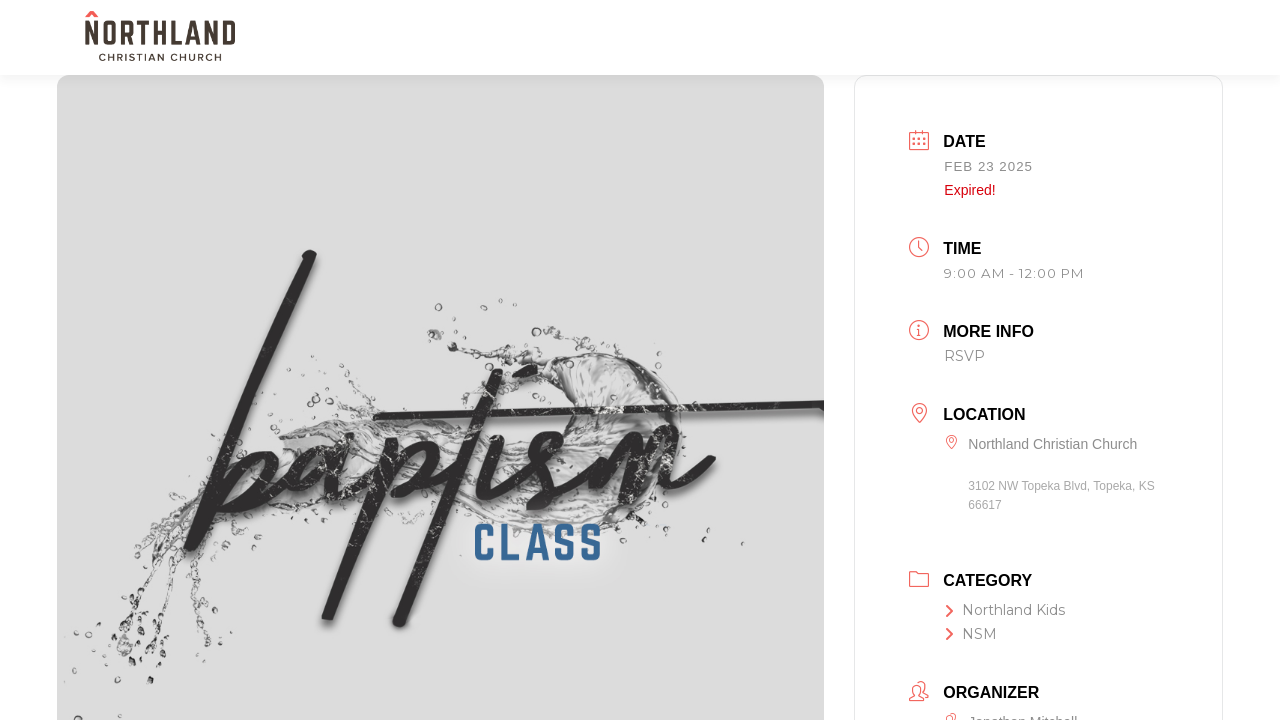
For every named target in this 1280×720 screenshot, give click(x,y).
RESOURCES (1021, 37)
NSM (970, 634)
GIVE (1109, 38)
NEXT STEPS (629, 37)
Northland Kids (1004, 610)
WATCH (931, 37)
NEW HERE (527, 37)
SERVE (855, 37)
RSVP (964, 356)
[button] (1173, 36)
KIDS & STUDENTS (749, 37)
